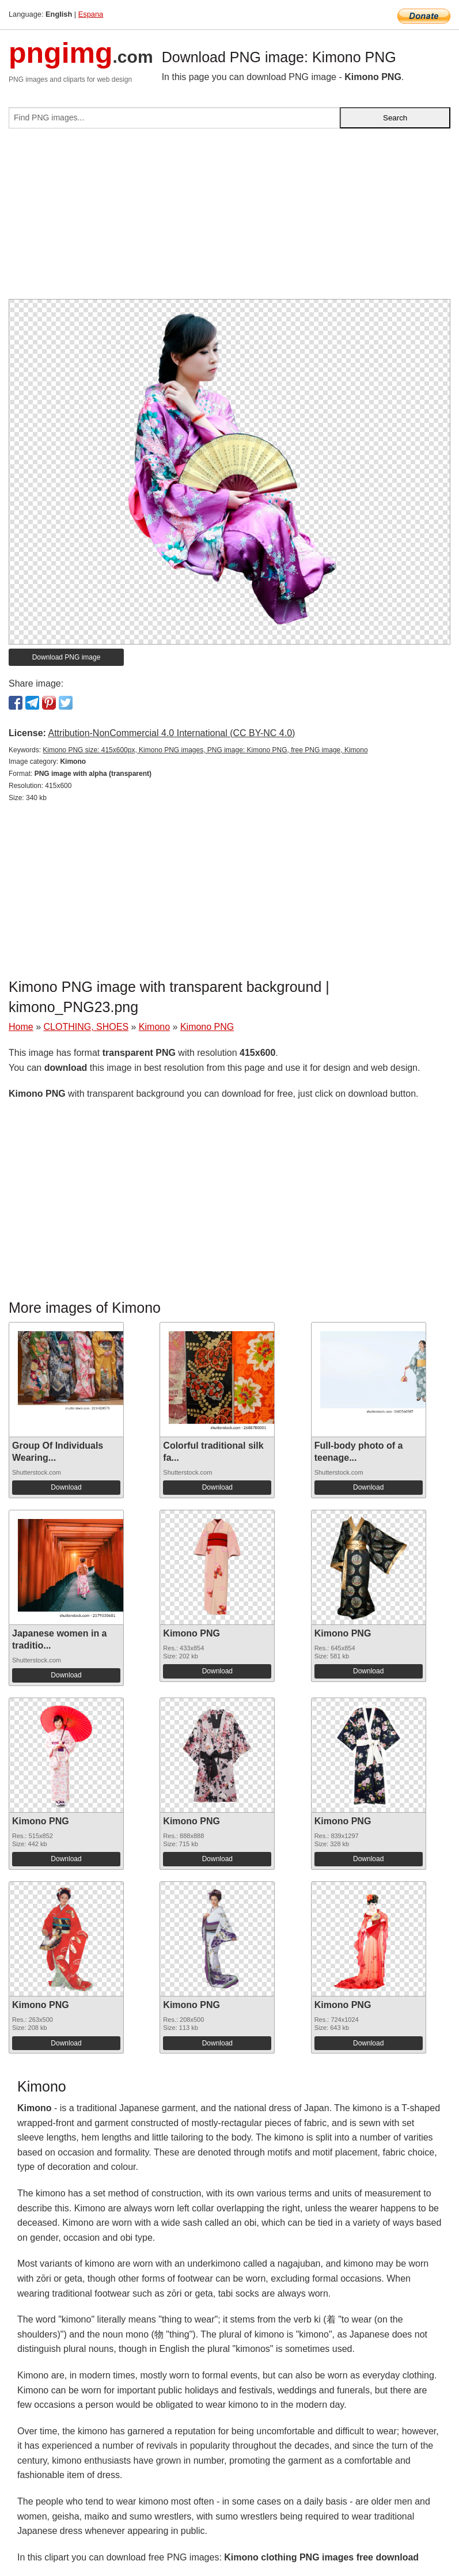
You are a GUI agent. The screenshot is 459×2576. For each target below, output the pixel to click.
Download (66, 1487)
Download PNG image (66, 657)
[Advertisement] (229, 218)
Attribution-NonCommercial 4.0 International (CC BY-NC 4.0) (171, 733)
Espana (90, 14)
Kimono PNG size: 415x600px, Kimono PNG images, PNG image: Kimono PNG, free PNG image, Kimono (205, 750)
